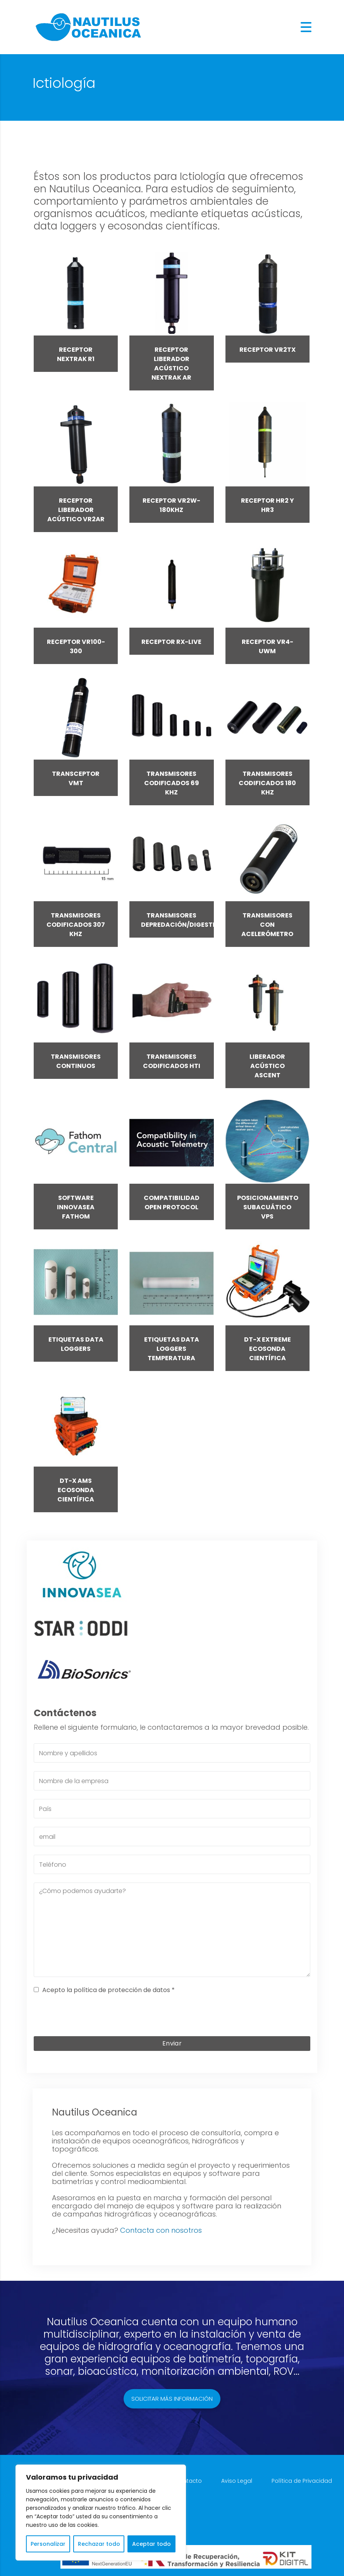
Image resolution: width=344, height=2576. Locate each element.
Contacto (188, 2481)
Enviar (172, 2043)
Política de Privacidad (302, 2481)
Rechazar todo (99, 2544)
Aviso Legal (236, 2481)
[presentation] (172, 2017)
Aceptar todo (151, 2544)
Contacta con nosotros (161, 2230)
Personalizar (48, 2544)
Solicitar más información (172, 2399)
